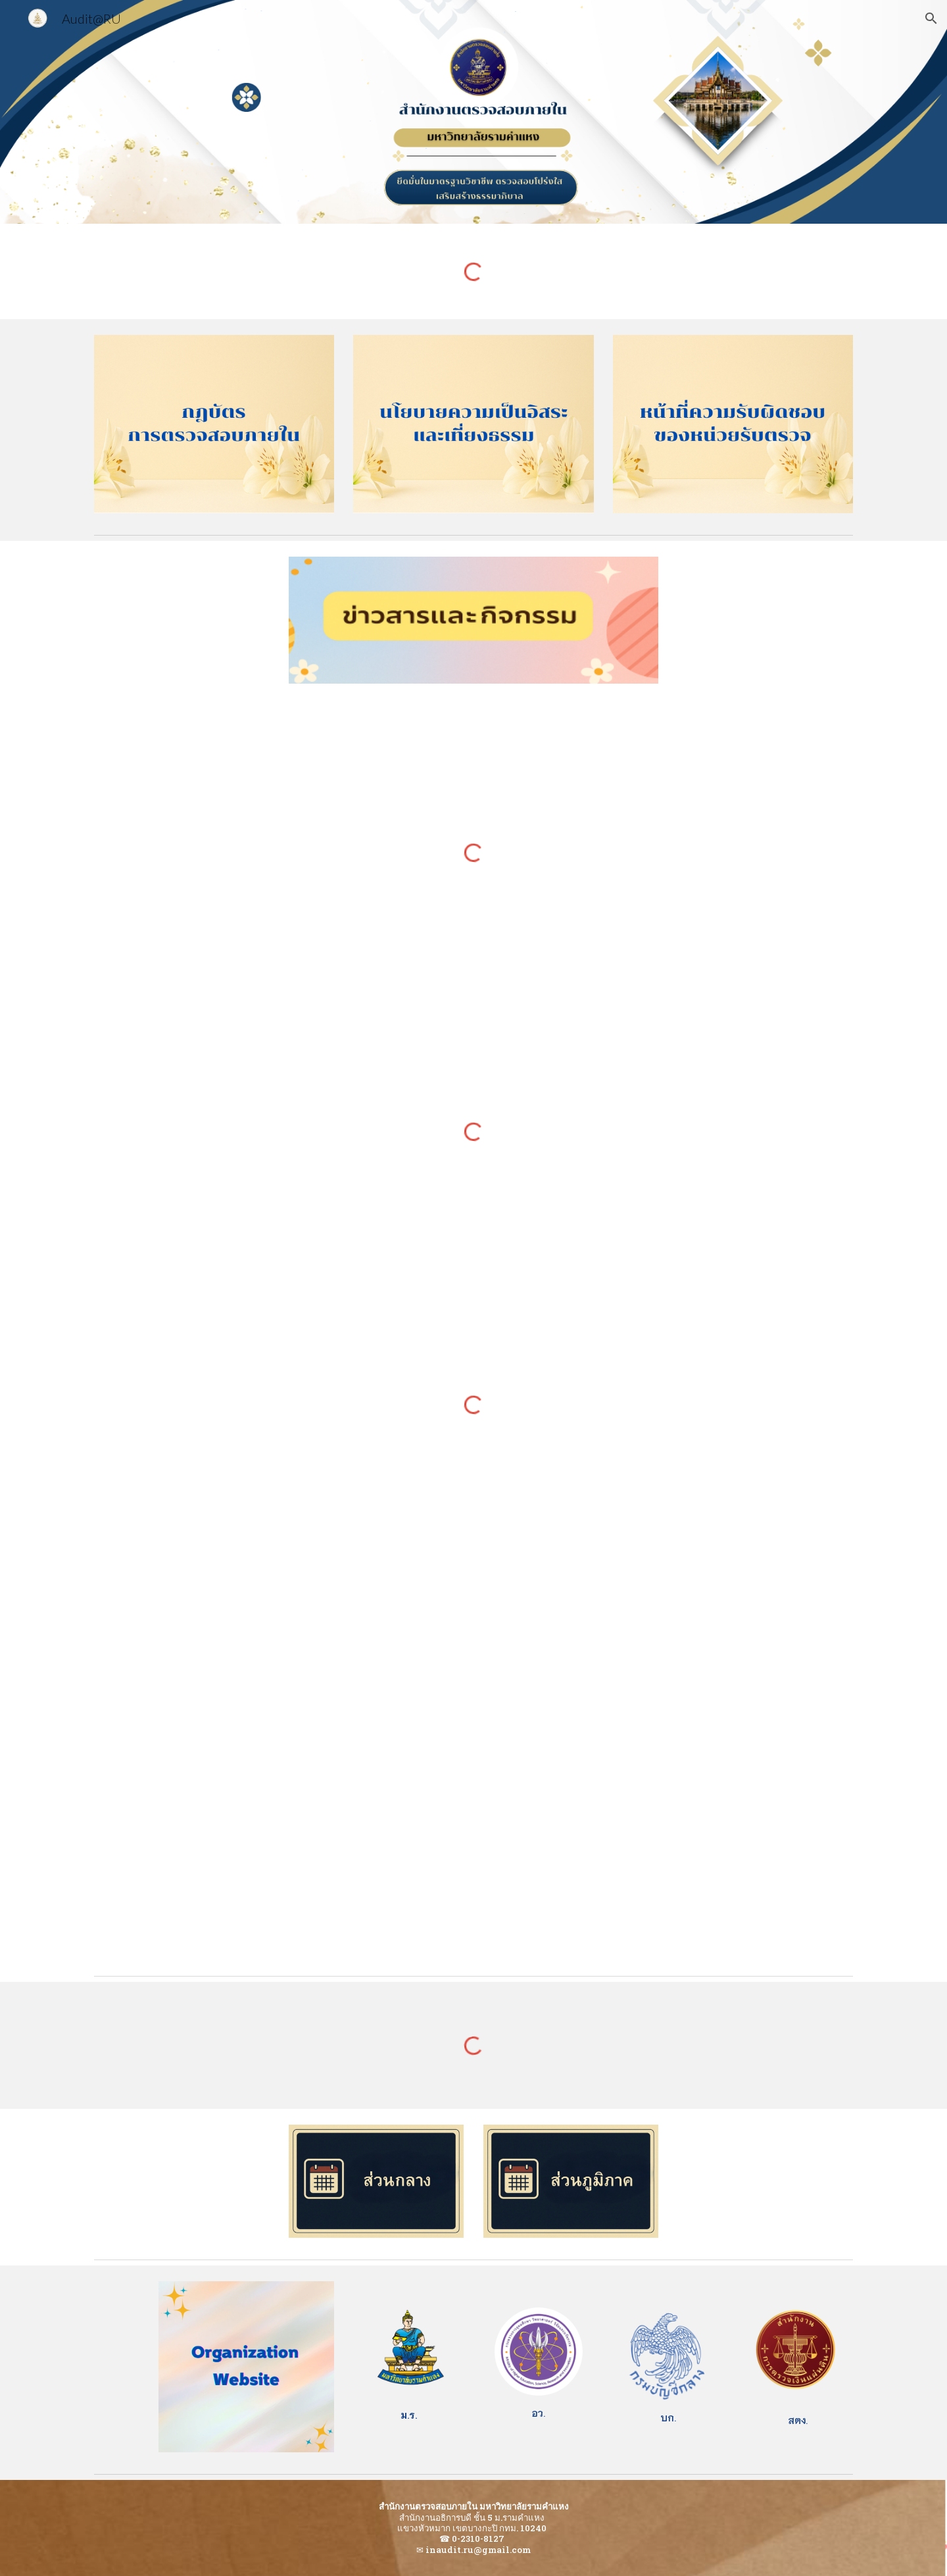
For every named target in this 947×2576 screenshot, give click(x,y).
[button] (931, 18)
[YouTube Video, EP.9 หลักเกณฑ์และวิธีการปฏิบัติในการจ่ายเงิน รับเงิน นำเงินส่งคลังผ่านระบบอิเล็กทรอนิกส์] (246, 1865)
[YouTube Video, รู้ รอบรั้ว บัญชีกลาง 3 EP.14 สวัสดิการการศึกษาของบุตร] (246, 1656)
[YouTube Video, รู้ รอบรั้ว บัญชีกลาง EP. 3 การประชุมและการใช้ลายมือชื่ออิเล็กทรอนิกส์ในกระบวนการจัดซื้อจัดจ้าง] (700, 1656)
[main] (408, 2415)
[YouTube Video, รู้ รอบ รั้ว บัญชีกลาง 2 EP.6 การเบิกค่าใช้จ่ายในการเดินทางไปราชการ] (700, 1865)
